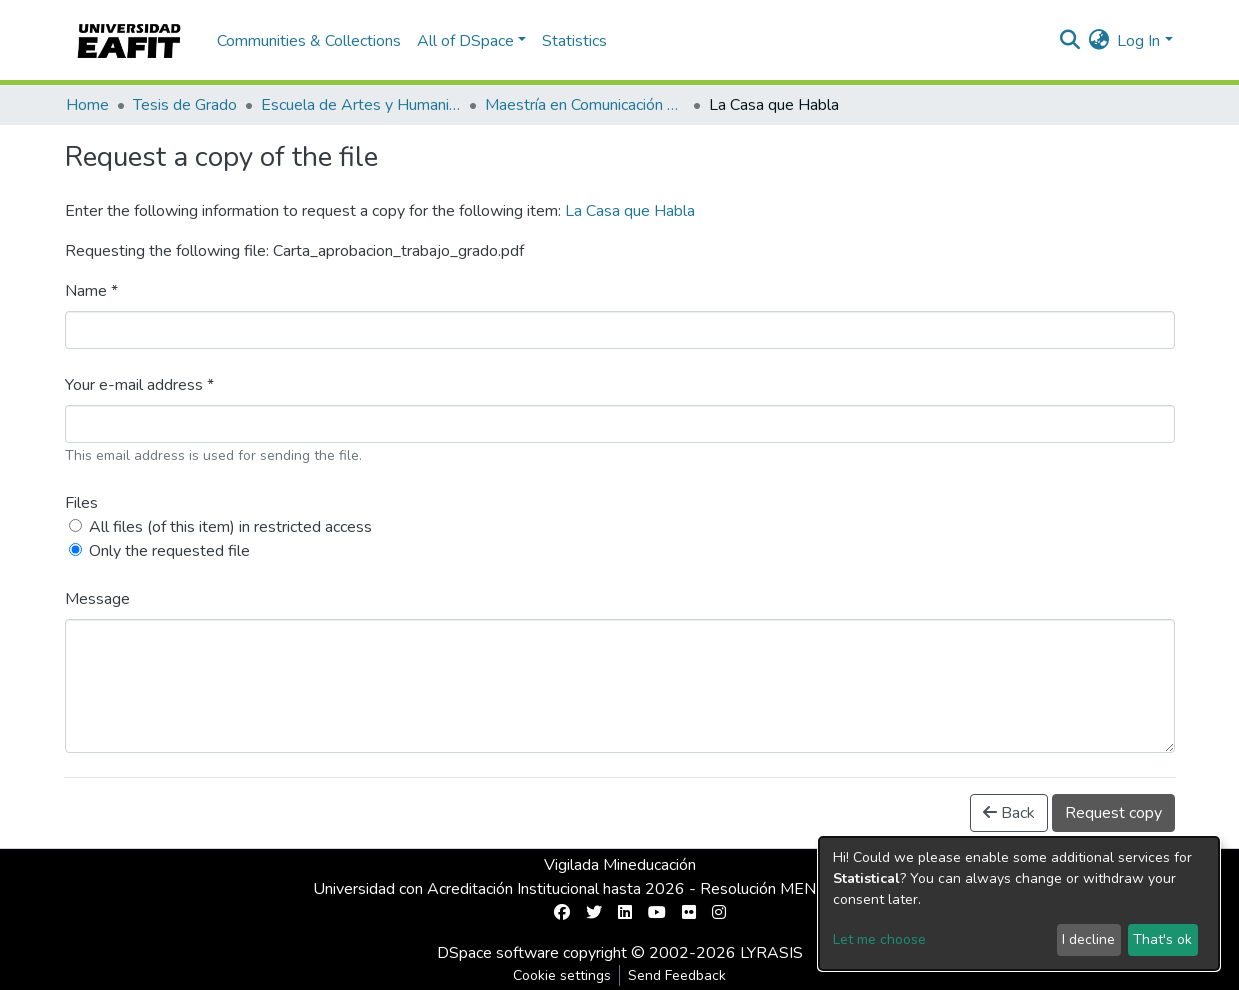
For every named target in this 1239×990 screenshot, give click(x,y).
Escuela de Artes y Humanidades (361, 105)
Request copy (1113, 813)
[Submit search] (1069, 41)
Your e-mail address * (139, 385)
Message (97, 599)
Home (87, 105)
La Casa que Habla (630, 211)
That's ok (1162, 939)
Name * (91, 291)
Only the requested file (169, 551)
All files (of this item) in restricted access (230, 527)
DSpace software (498, 953)
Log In (1138, 41)
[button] (1098, 41)
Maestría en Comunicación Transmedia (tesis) (585, 105)
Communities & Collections (309, 41)
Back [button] (1009, 813)
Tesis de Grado (185, 105)
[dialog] (1019, 903)
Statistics (574, 41)
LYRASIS (771, 953)
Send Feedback (677, 975)
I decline (1088, 939)
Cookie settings (562, 975)
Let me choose (879, 939)
